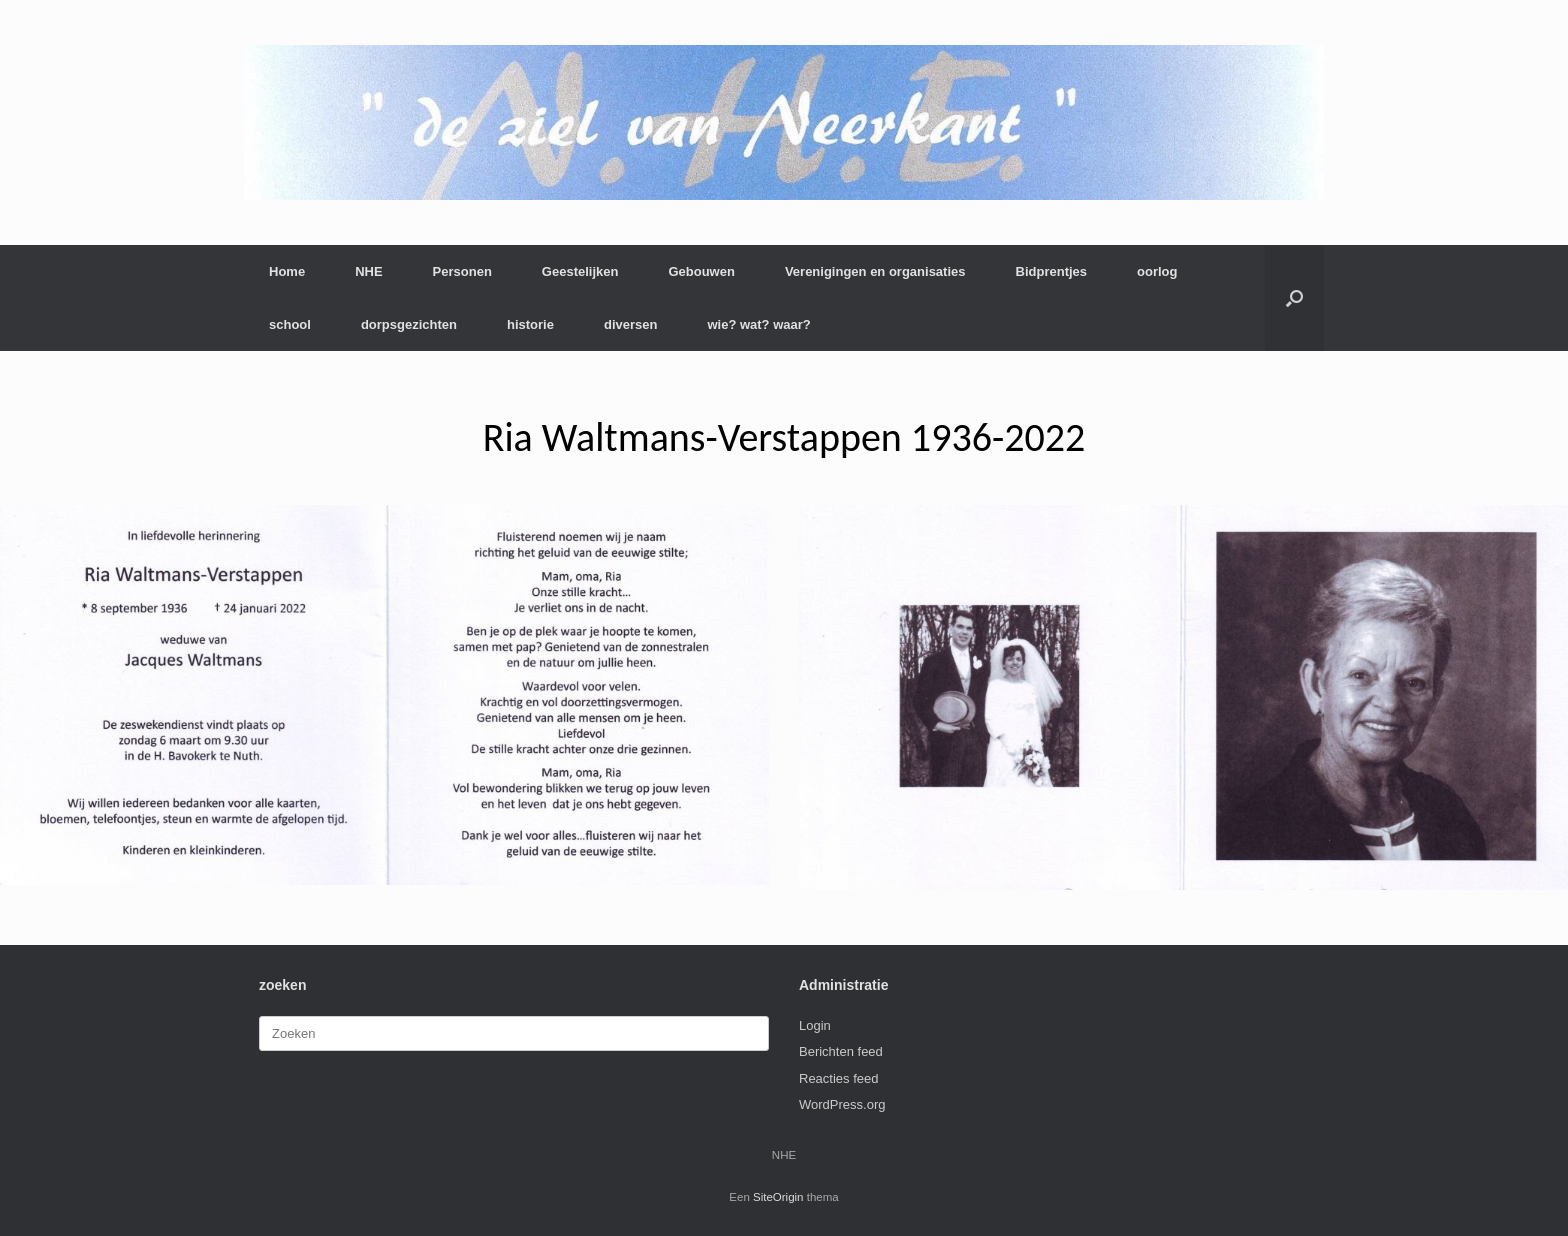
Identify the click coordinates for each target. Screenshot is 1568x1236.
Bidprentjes (1052, 271)
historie (530, 324)
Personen (462, 271)
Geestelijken (580, 271)
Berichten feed (841, 1051)
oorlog (1157, 271)
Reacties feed (839, 1078)
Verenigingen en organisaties (875, 271)
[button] (1294, 298)
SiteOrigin (778, 1197)
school (290, 324)
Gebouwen (701, 271)
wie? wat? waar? (758, 324)
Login (815, 1025)
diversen (630, 324)
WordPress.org (842, 1104)
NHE (368, 271)
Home (287, 271)
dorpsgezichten (409, 324)
